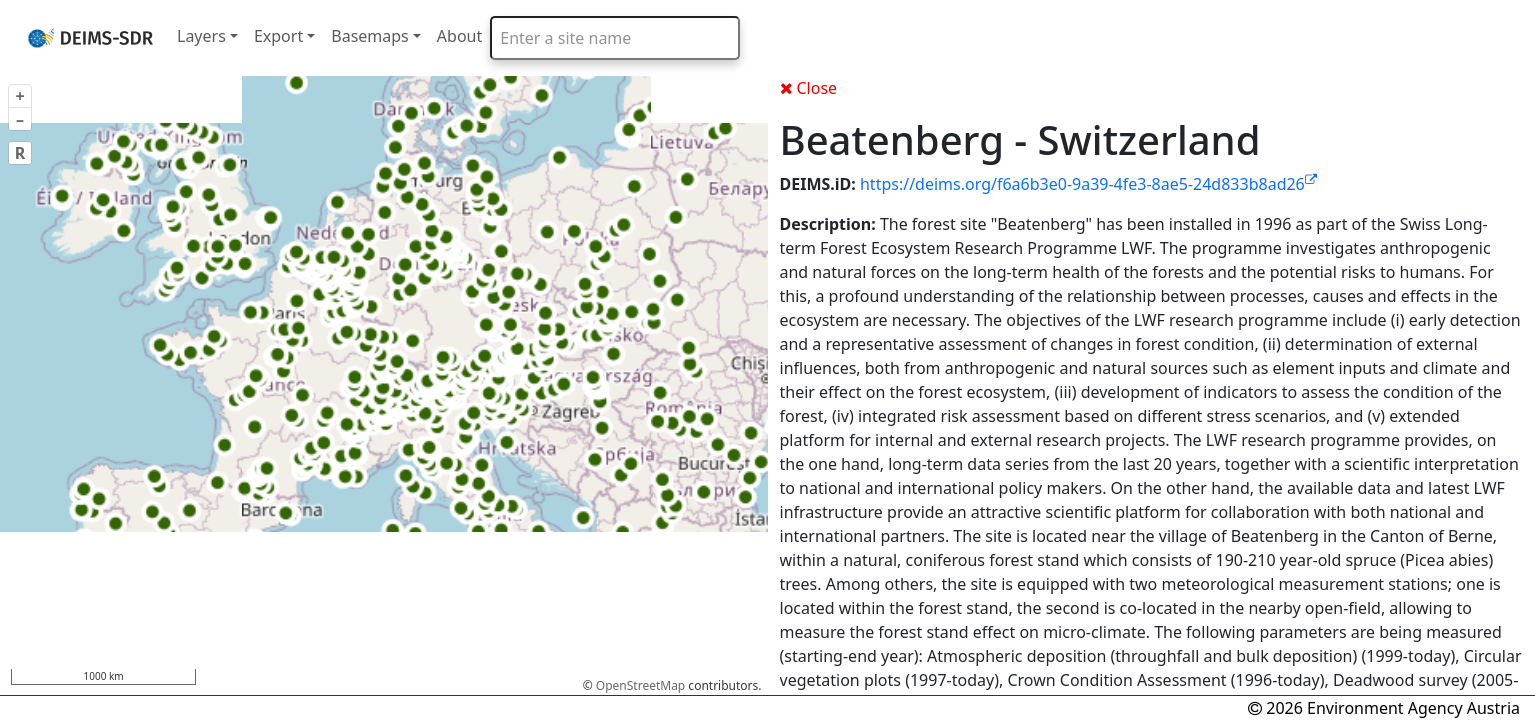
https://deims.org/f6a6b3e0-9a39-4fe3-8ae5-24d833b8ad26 (1088, 184)
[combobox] (615, 38)
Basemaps (370, 36)
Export (278, 36)
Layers (201, 36)
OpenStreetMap (640, 685)
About (459, 36)
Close (809, 88)
